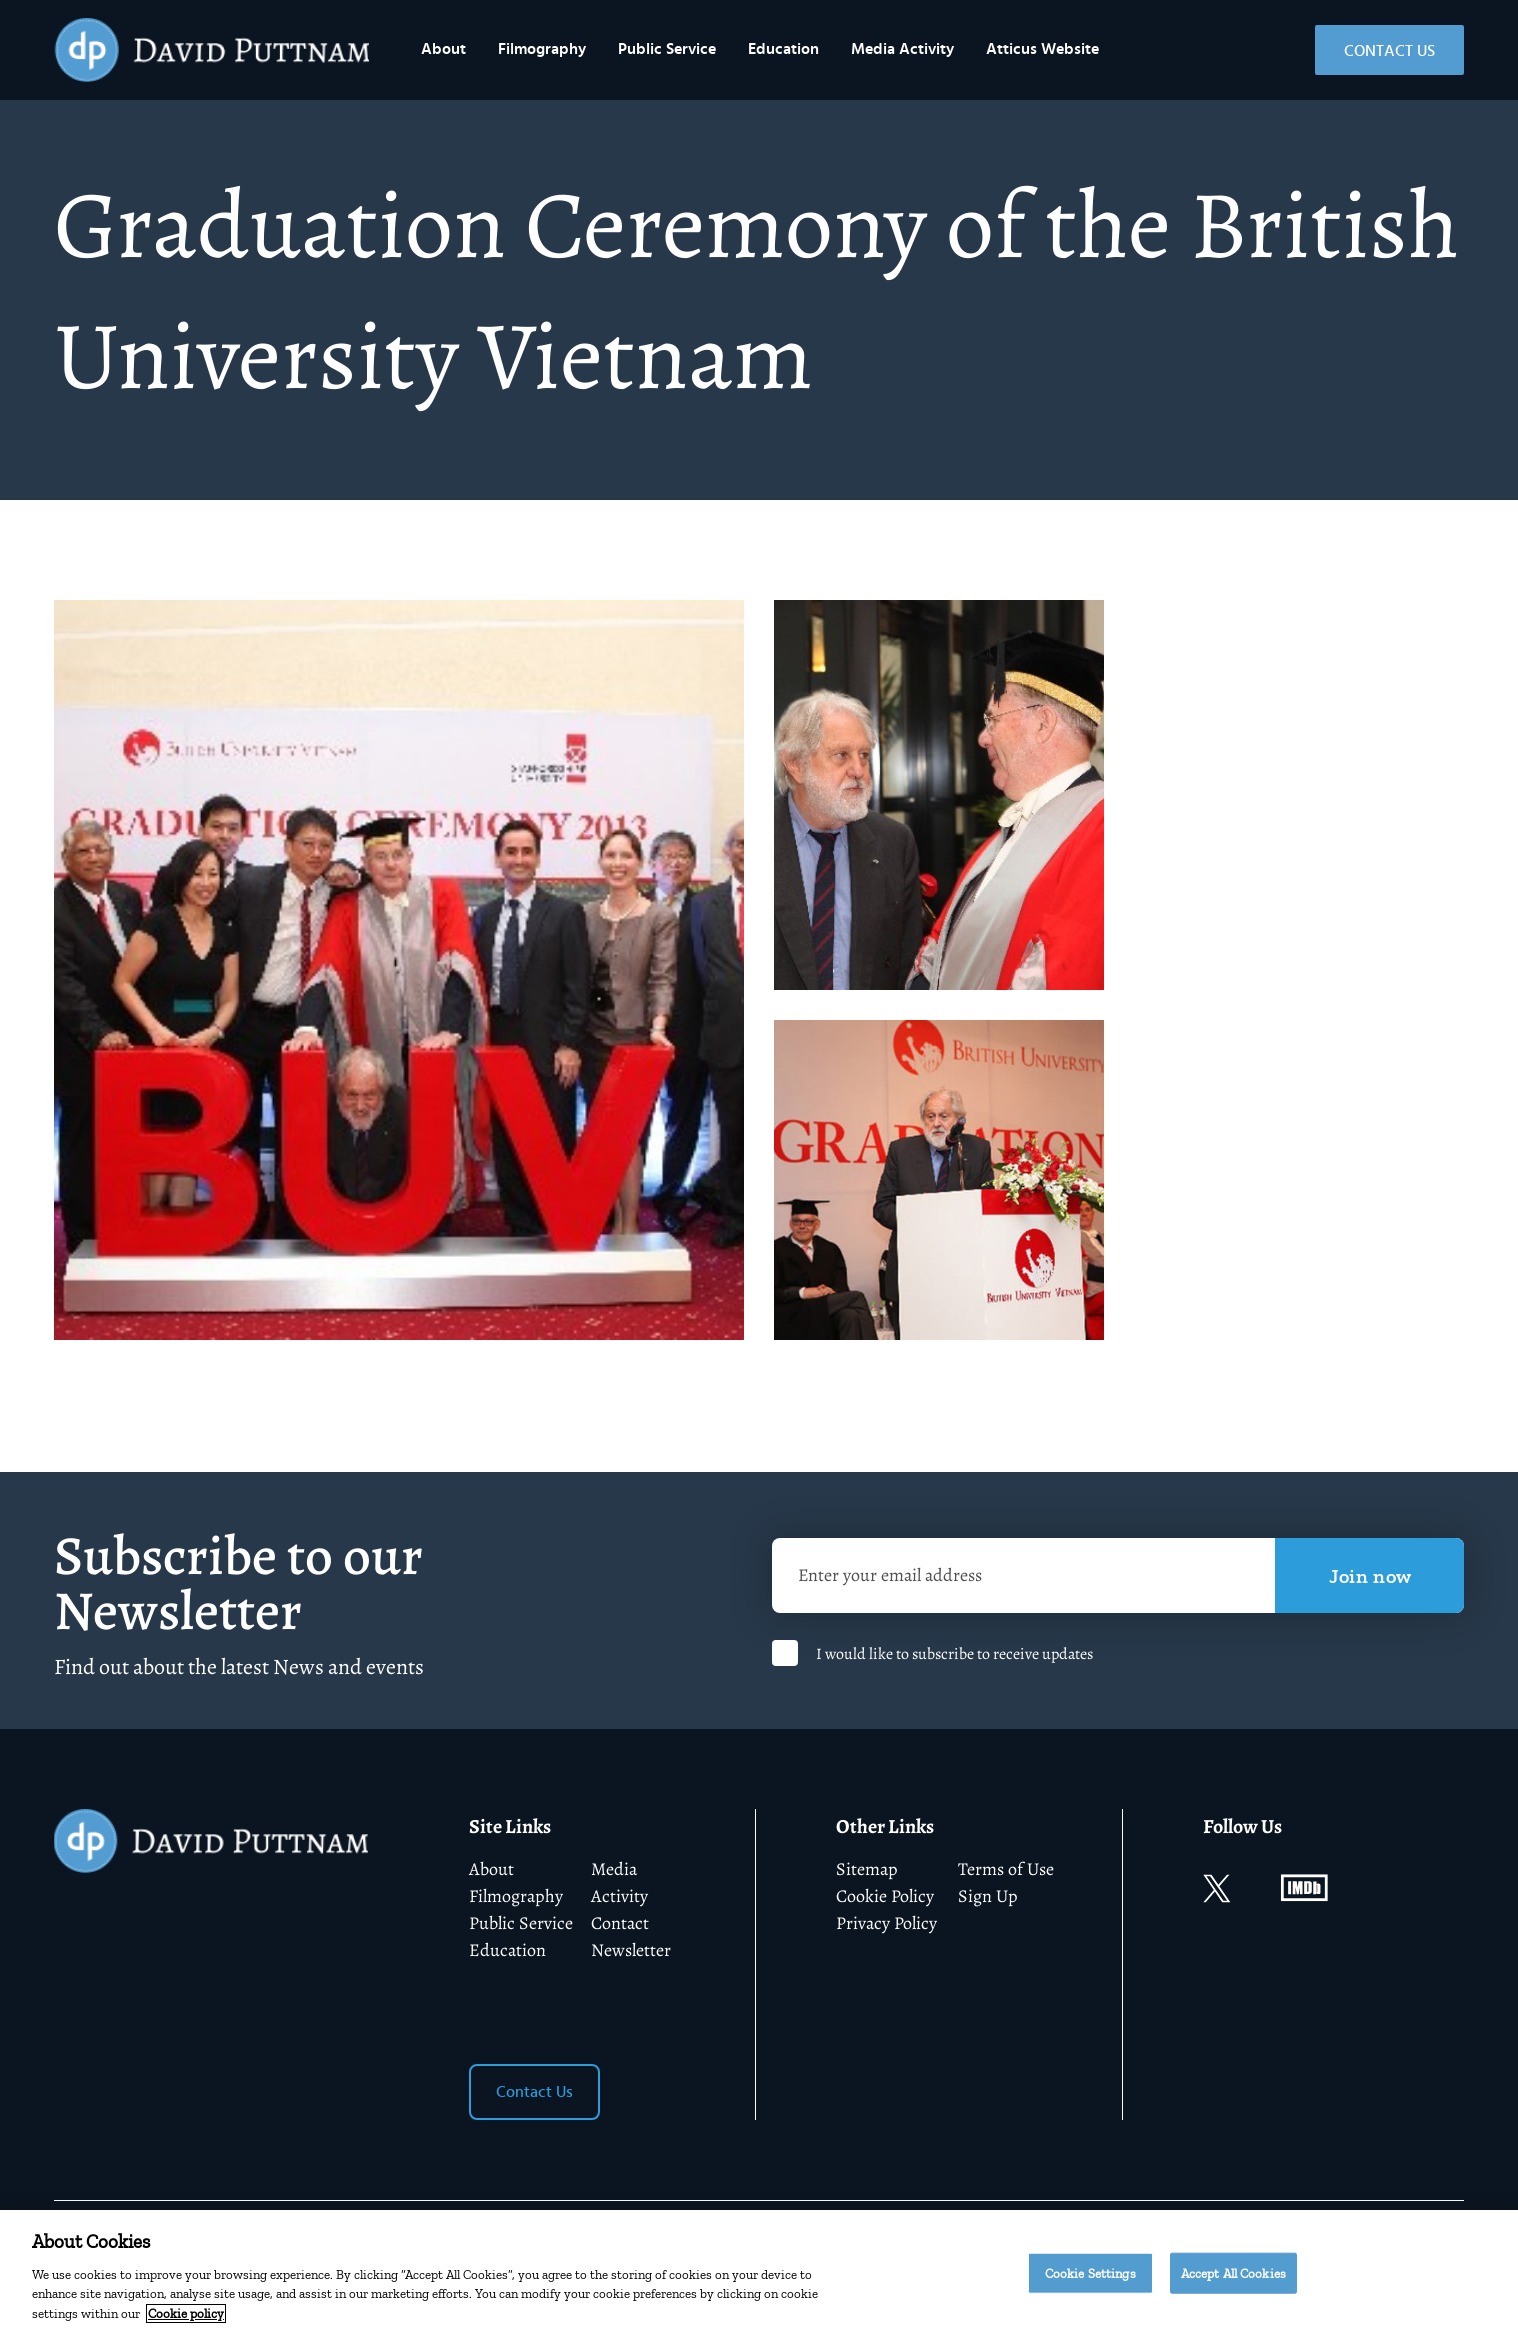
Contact (620, 1923)
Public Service (667, 49)
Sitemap (867, 1869)
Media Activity (902, 49)
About (443, 49)
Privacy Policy (886, 1923)
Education (783, 49)
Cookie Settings (1090, 2281)
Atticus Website (1042, 49)
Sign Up (988, 1896)
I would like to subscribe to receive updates (954, 1654)
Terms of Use (1006, 1869)
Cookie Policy (885, 1896)
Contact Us (1389, 51)
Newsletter (631, 1950)
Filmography (542, 49)
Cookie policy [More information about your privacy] (186, 2322)
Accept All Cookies (1233, 2281)
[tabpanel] (399, 970)
